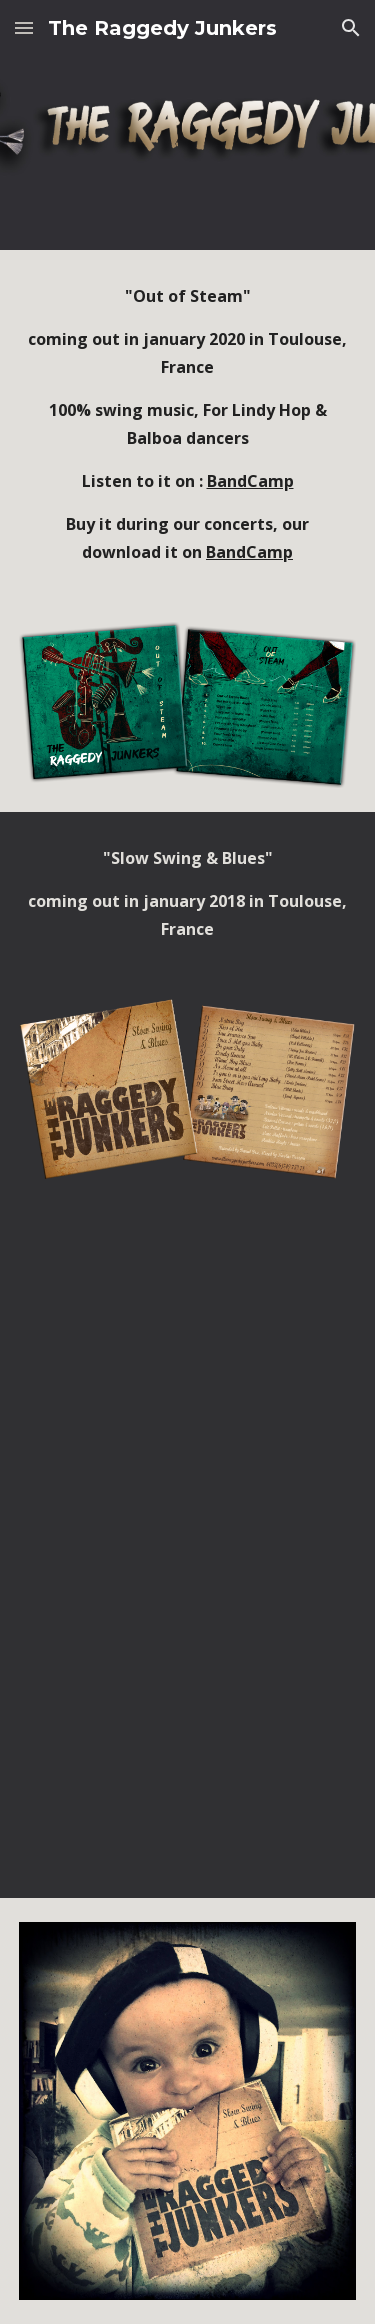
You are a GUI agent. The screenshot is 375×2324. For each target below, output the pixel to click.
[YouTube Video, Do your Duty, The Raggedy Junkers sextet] (187, 1290)
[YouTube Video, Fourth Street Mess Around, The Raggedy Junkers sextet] (187, 1463)
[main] (188, 424)
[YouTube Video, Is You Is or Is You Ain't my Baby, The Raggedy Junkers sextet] (187, 1637)
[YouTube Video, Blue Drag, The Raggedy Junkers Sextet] (187, 1811)
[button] (24, 27)
